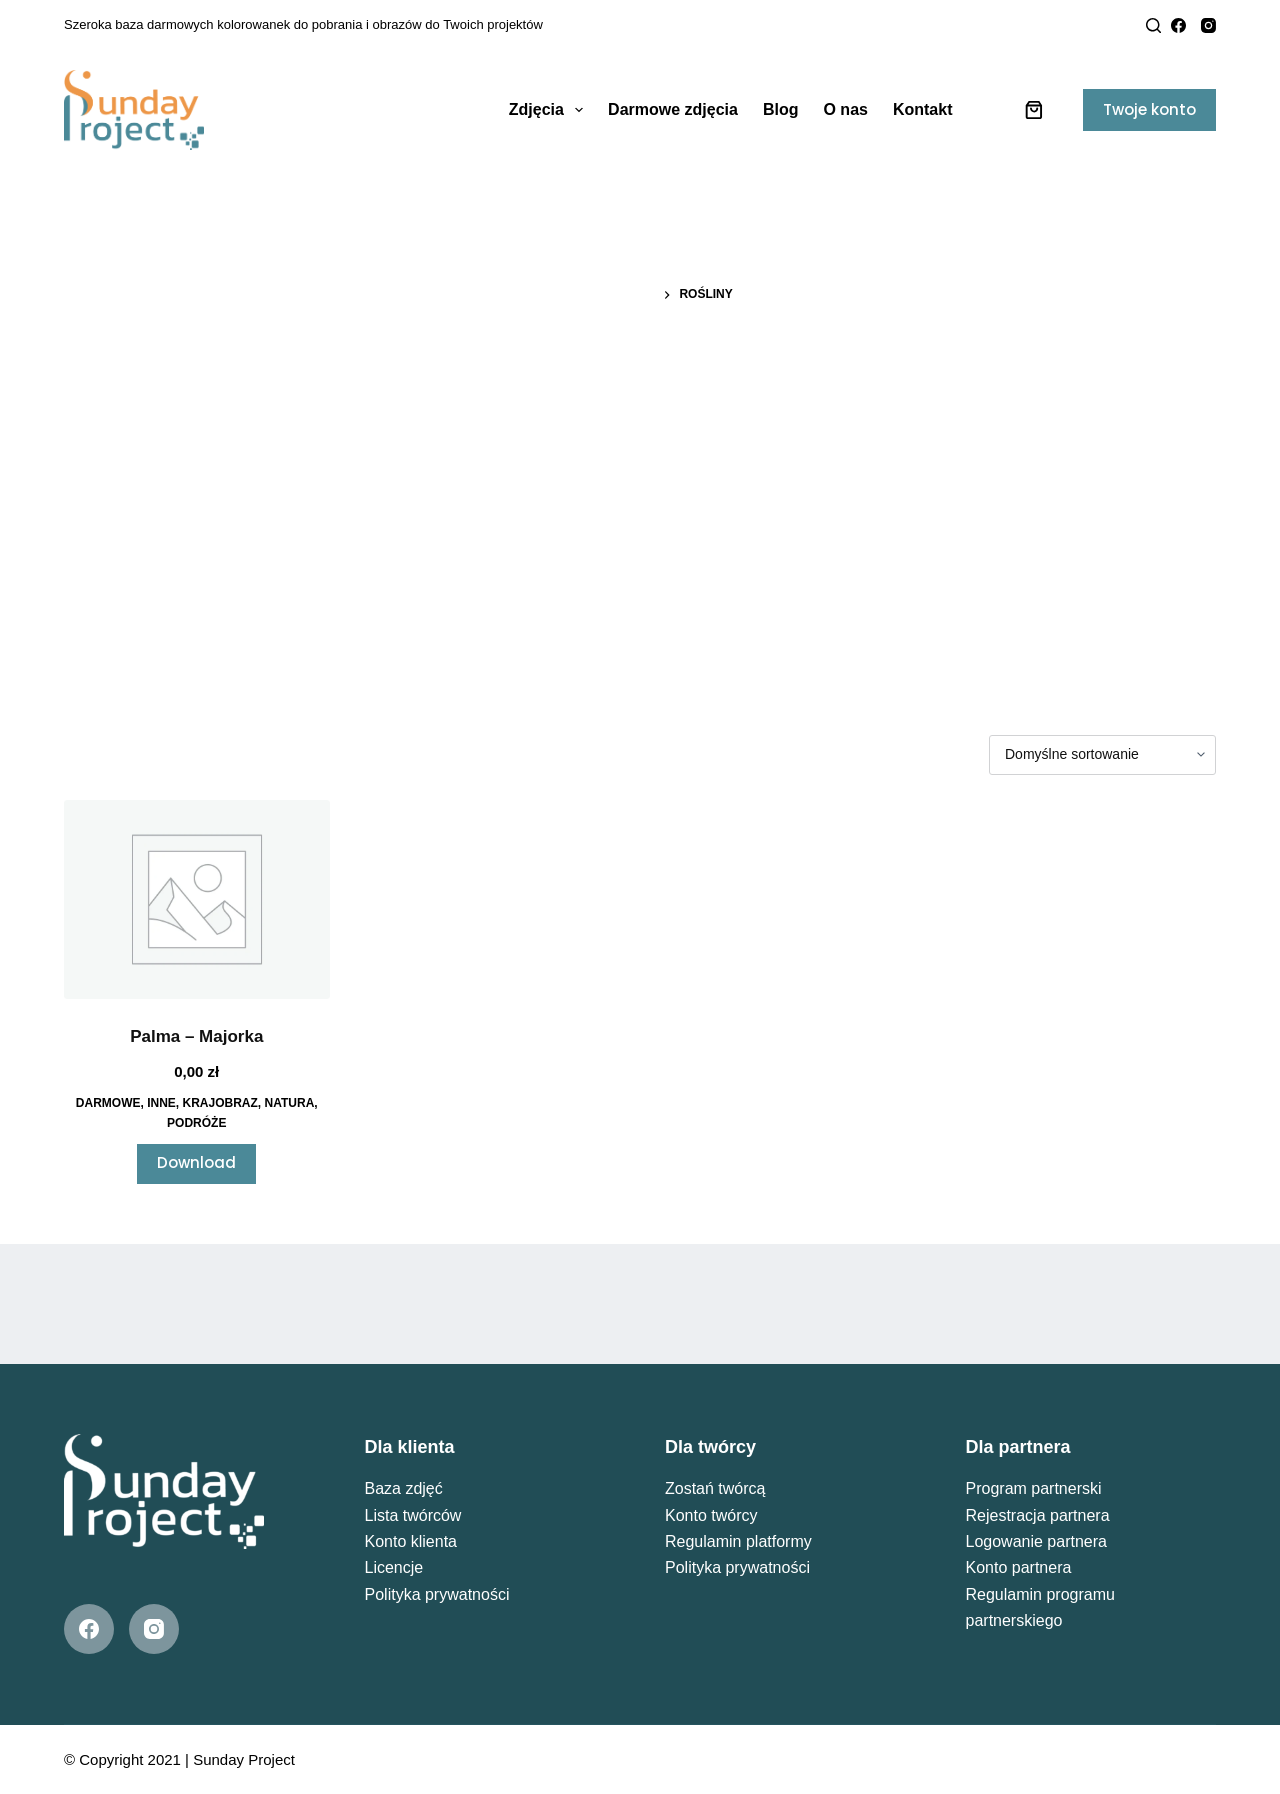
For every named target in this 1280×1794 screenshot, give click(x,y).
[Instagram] (1208, 25)
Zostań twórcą (715, 1488)
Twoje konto (1149, 109)
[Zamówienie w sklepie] (1102, 755)
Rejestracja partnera (1038, 1515)
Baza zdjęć (404, 1488)
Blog (781, 109)
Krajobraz (220, 1103)
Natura (290, 1103)
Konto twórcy (711, 1515)
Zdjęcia (550, 110)
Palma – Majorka (196, 1036)
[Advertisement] (640, 475)
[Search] (1153, 25)
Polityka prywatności (437, 1594)
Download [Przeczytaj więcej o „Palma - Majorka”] (196, 1162)
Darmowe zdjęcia (673, 109)
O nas (845, 109)
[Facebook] (1178, 25)
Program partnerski (1034, 1488)
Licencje (394, 1567)
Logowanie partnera (1036, 1541)
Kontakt (923, 109)
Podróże (196, 1123)
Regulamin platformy (738, 1541)
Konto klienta (411, 1541)
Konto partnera (1019, 1567)
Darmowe (108, 1103)
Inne (161, 1103)
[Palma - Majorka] (197, 899)
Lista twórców (413, 1515)
